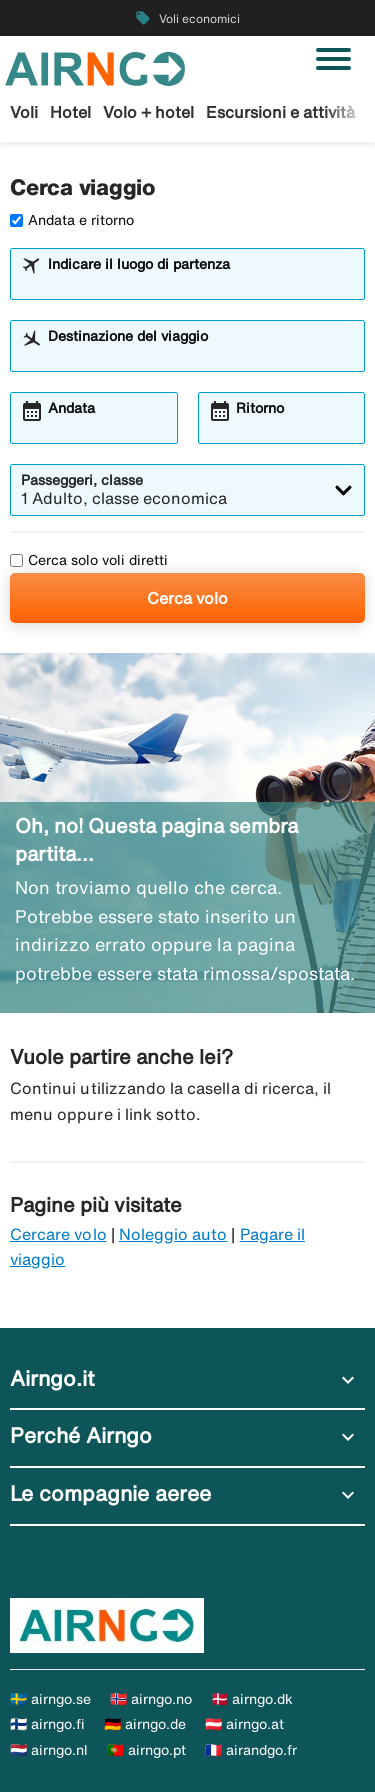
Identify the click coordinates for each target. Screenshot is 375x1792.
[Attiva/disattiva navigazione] (333, 59)
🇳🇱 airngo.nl (49, 1750)
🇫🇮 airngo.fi (47, 1724)
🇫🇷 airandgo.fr (251, 1750)
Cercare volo (58, 1234)
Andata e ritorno (72, 220)
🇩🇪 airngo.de (145, 1724)
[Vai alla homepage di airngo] (95, 67)
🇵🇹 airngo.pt (146, 1750)
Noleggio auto (173, 1234)
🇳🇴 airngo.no (151, 1699)
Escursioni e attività (280, 112)
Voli (24, 112)
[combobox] (200, 283)
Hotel (70, 112)
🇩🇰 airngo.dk (252, 1699)
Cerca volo (187, 598)
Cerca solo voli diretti (89, 560)
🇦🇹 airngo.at (244, 1724)
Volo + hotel (148, 112)
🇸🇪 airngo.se (50, 1699)
